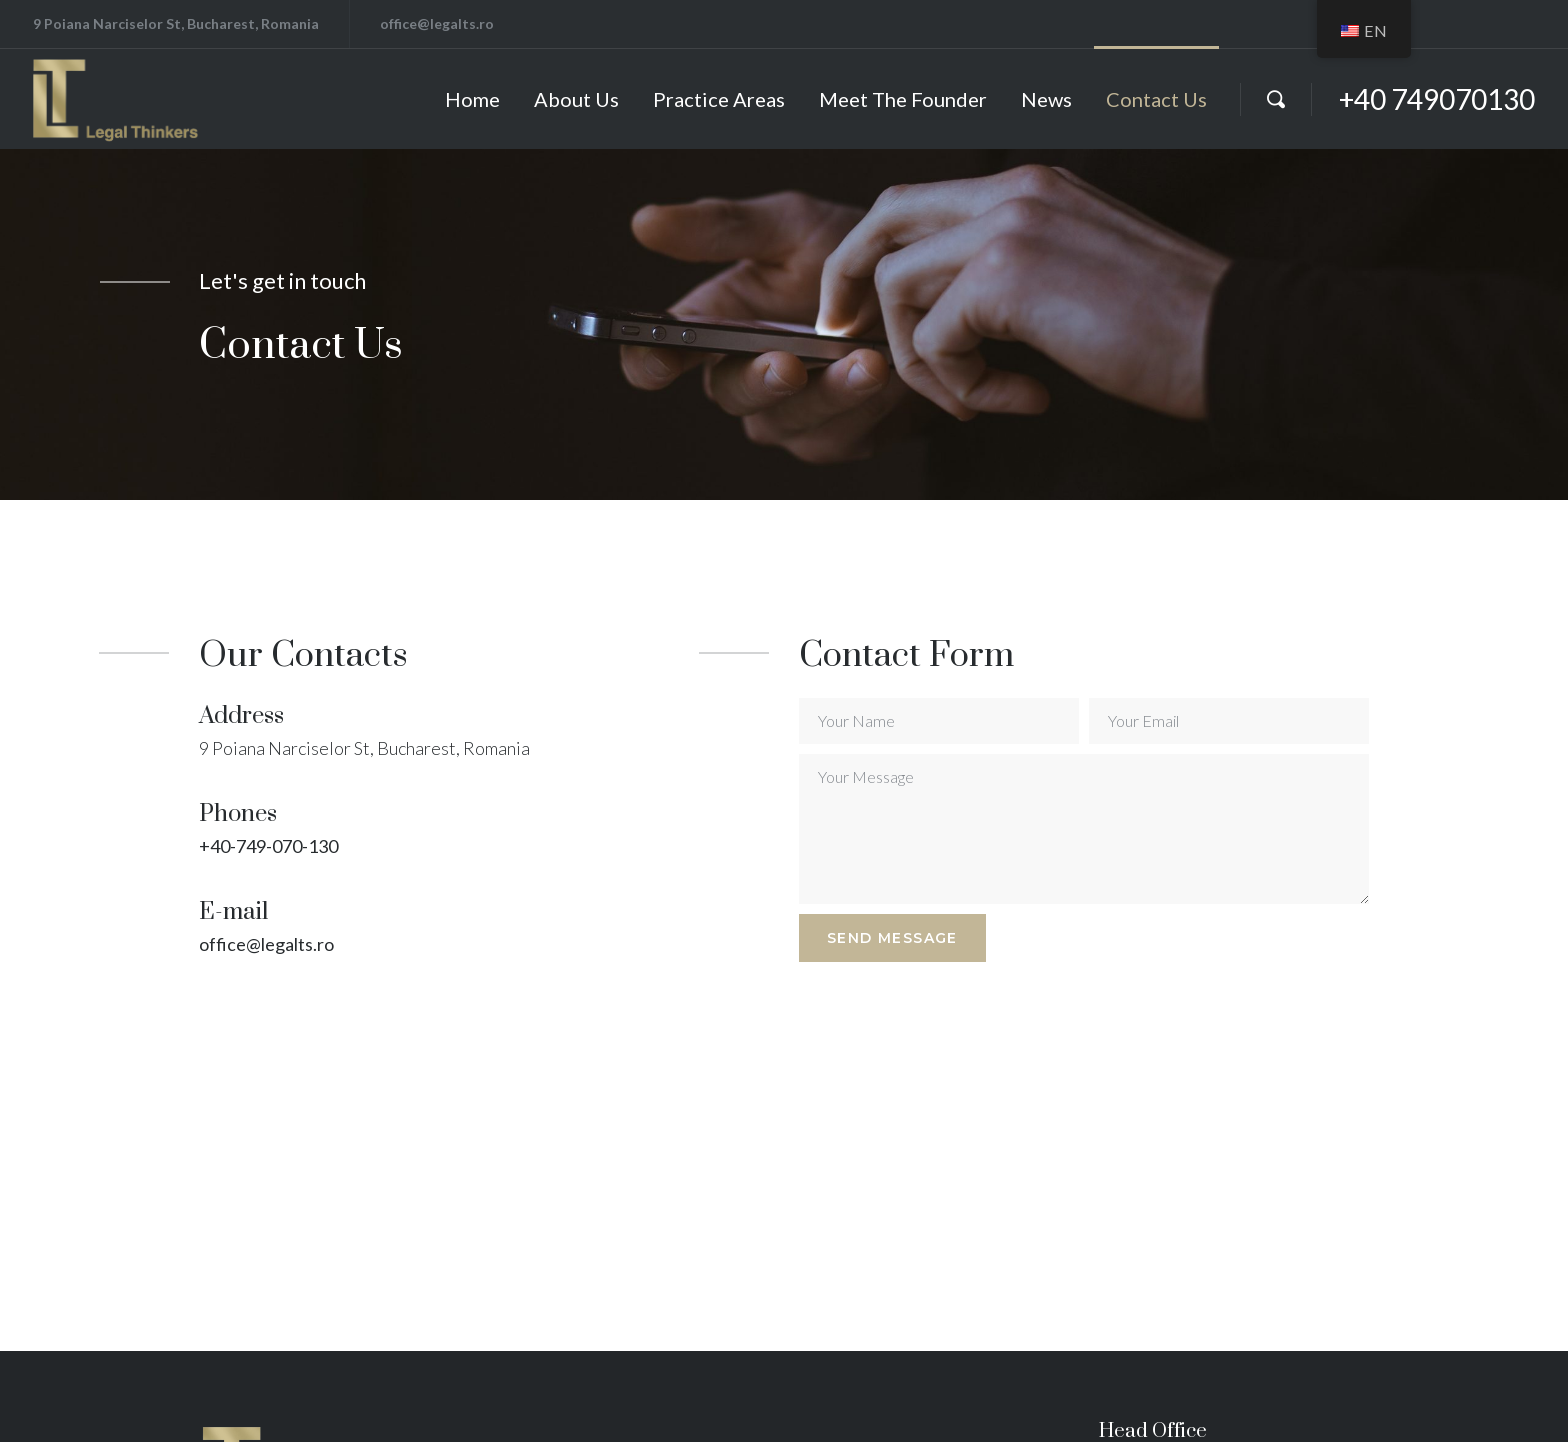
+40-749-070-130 (268, 846)
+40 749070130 (1437, 99)
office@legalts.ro (266, 944)
